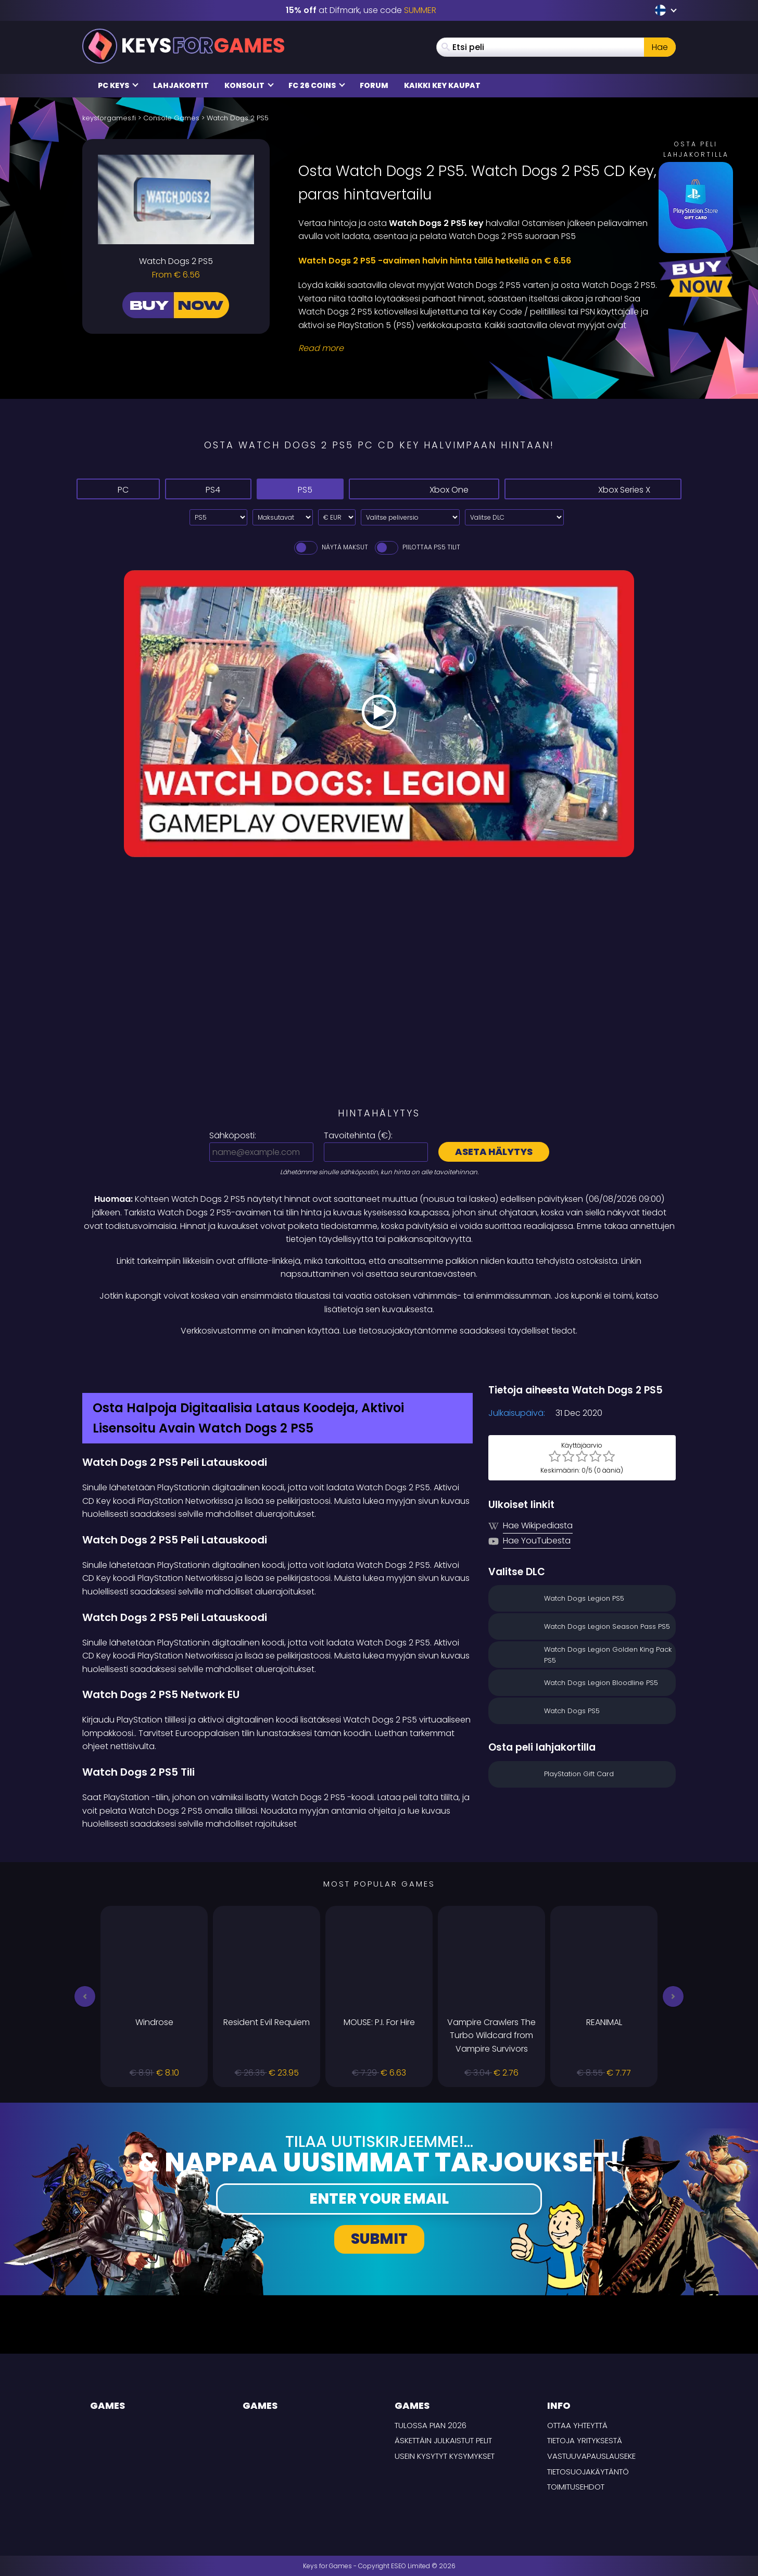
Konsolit (249, 85)
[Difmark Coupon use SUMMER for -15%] (379, 1360)
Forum (374, 85)
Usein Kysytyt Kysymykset (445, 2456)
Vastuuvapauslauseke (591, 2456)
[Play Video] (379, 714)
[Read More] (480, 348)
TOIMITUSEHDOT (575, 2486)
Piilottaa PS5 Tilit (416, 547)
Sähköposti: (232, 1135)
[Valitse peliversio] (410, 517)
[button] (84, 1996)
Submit (379, 2239)
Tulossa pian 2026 (430, 2425)
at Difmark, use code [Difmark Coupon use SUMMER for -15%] (361, 10)
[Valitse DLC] (514, 517)
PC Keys (118, 85)
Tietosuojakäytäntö (588, 2471)
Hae (660, 47)
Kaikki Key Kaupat (442, 85)
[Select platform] (218, 517)
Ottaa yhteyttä (577, 2425)
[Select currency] (337, 517)
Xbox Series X (597, 489)
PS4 (214, 489)
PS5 (313, 489)
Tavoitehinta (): (358, 1135)
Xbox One (437, 489)
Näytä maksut (330, 547)
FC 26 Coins (316, 85)
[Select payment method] (282, 517)
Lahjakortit (181, 85)
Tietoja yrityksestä (584, 2440)
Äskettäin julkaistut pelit (443, 2440)
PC (120, 489)
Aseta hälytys (494, 1151)
